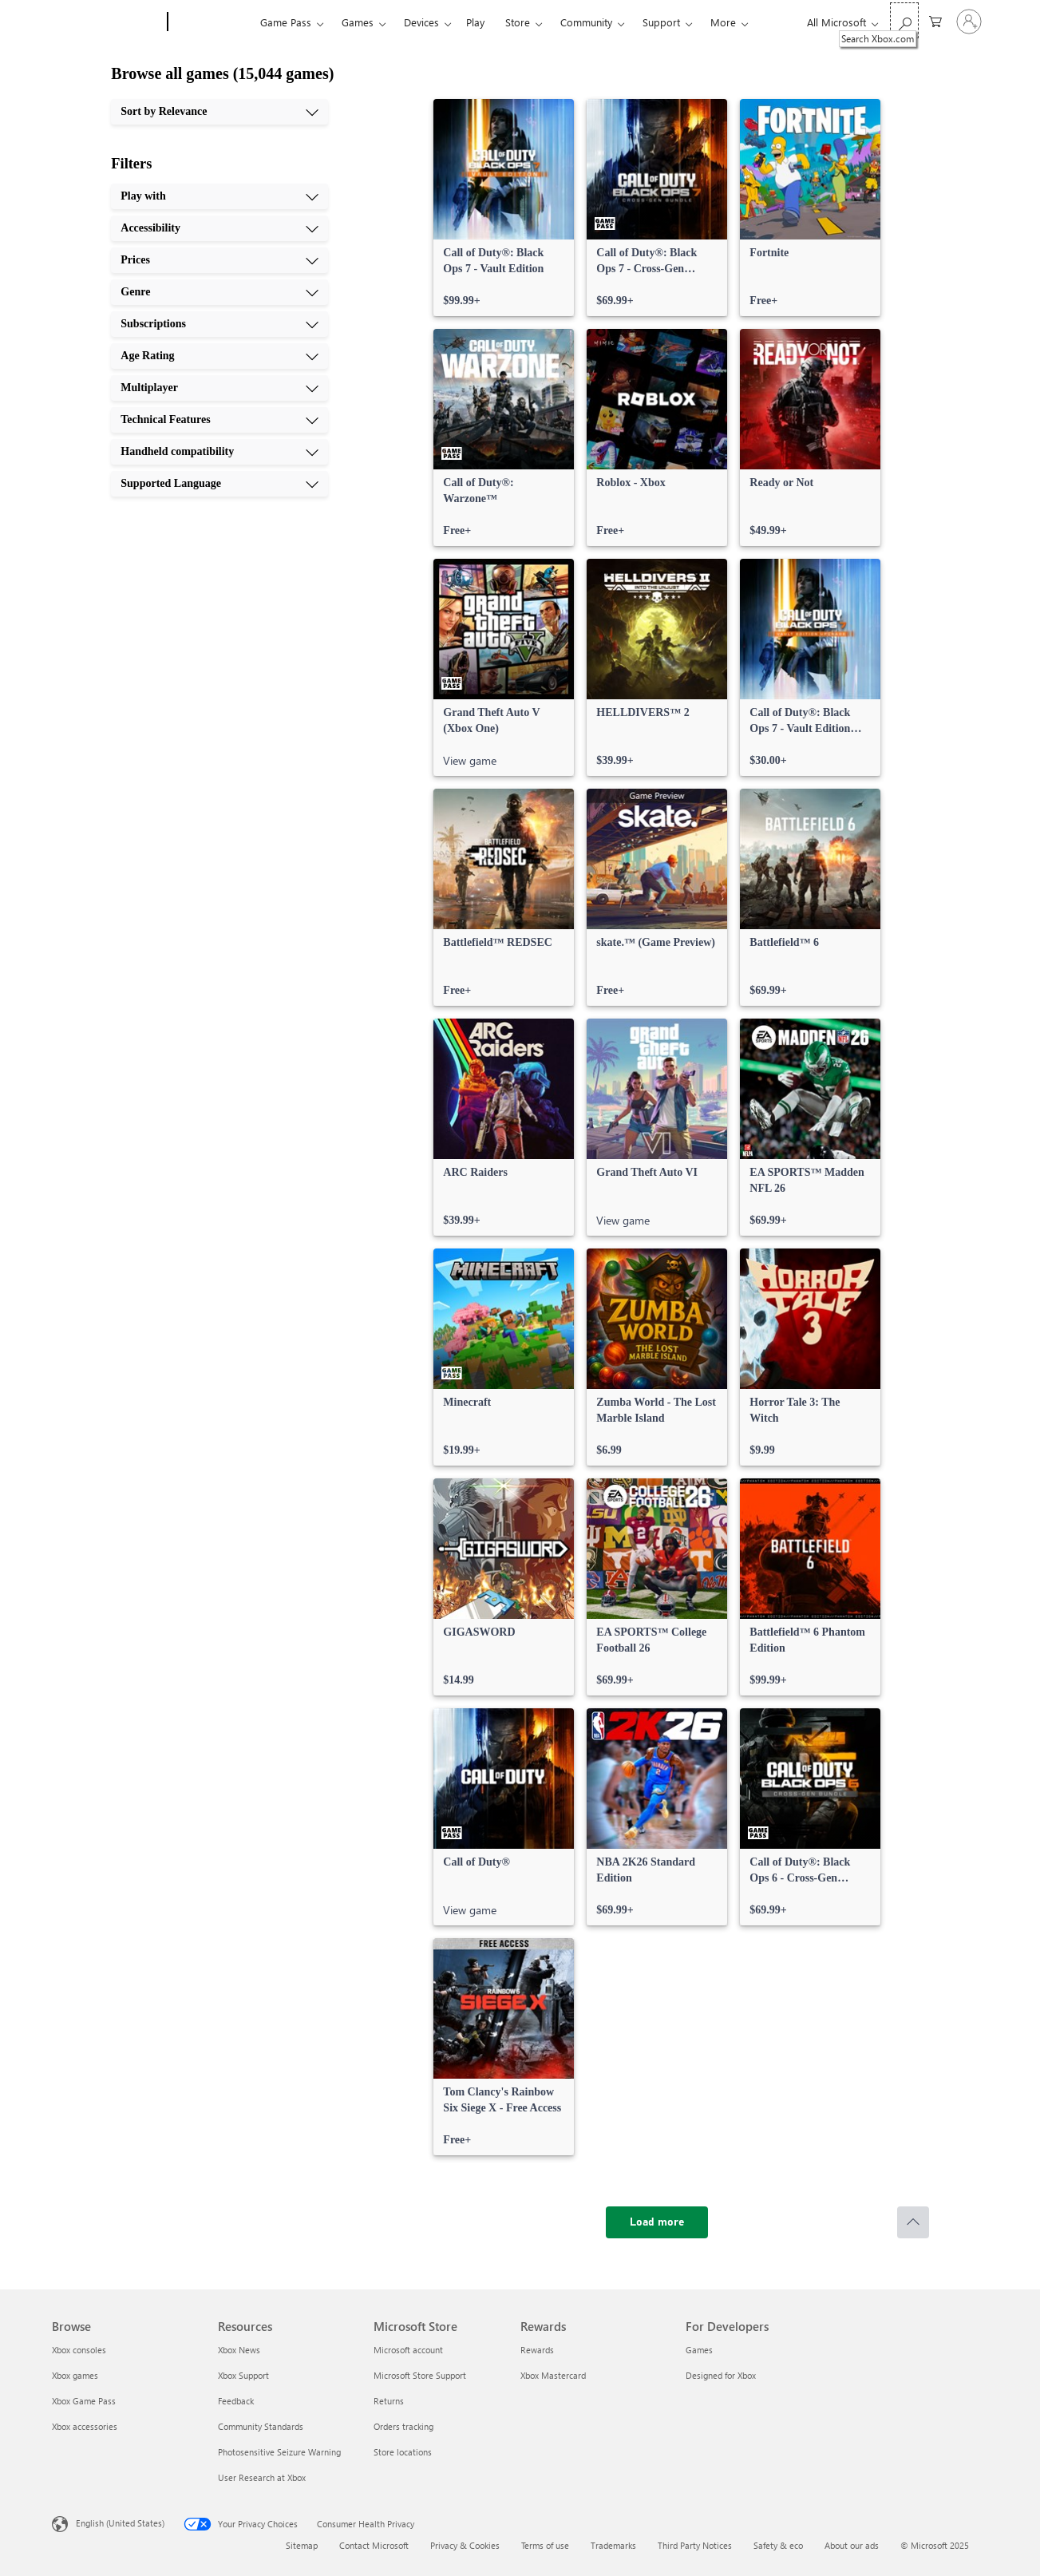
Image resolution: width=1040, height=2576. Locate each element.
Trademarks (613, 2545)
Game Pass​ (285, 22)
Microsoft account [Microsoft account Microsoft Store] (408, 2350)
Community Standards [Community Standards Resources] (260, 2426)
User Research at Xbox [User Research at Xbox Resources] (262, 2477)
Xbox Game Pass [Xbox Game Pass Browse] (84, 2401)
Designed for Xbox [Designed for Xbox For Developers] (721, 2375)
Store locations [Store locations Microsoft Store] (403, 2452)
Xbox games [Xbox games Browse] (75, 2375)
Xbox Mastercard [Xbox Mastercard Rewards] (553, 2375)
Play (475, 22)
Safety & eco (778, 2545)
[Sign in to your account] (969, 21)
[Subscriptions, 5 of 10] (219, 324)
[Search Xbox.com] (904, 20)
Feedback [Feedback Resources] (236, 2401)
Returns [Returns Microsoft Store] (389, 2401)
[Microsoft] (106, 22)
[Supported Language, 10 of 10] (219, 484)
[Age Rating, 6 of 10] (219, 356)
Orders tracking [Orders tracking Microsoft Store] (403, 2426)
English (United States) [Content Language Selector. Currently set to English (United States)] (120, 2523)
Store (517, 22)
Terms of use (545, 2545)
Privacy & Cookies (465, 2545)
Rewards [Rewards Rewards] (537, 2350)
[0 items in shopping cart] (935, 20)
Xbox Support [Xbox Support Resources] (243, 2375)
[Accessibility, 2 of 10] (219, 228)
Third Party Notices (695, 2545)
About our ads (851, 2545)
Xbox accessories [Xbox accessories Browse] (84, 2426)
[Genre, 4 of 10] (219, 292)
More (723, 22)
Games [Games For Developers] (699, 2350)
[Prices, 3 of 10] (219, 260)
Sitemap (302, 2545)
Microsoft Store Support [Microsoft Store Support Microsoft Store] (420, 2375)
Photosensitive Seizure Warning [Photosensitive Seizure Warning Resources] (279, 2452)
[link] (503, 207)
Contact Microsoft (374, 2545)
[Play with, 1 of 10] (219, 196)
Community (586, 22)
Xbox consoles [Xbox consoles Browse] (79, 2350)
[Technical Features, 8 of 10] (219, 420)
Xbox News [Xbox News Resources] (239, 2350)
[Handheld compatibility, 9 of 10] (219, 452)
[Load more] (657, 2222)
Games (358, 22)
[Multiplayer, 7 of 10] (219, 388)
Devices (421, 22)
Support (661, 22)
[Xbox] (212, 22)
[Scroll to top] (913, 2222)
